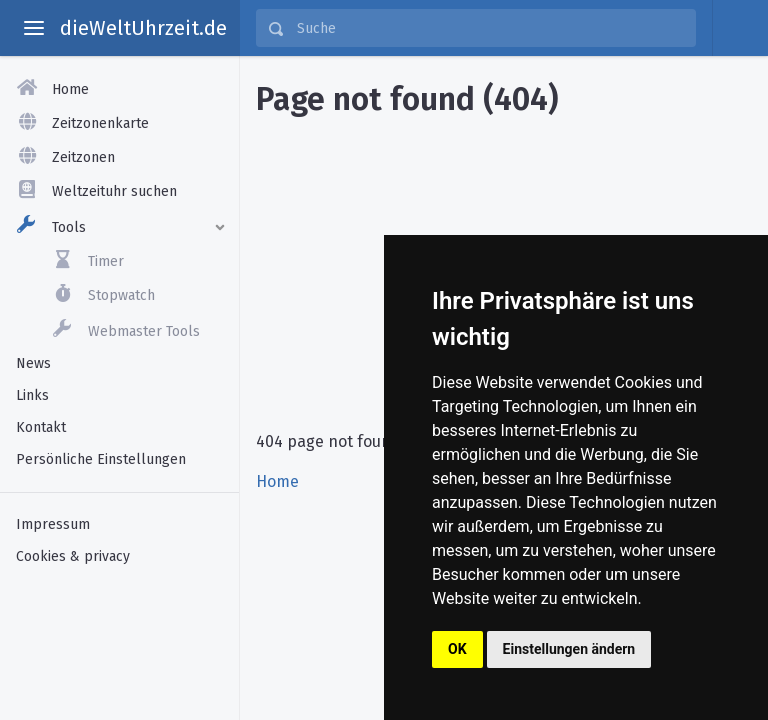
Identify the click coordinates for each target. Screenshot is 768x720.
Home (277, 481)
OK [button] (457, 649)
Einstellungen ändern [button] (569, 649)
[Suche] (490, 28)
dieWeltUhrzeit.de (143, 28)
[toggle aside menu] (34, 28)
